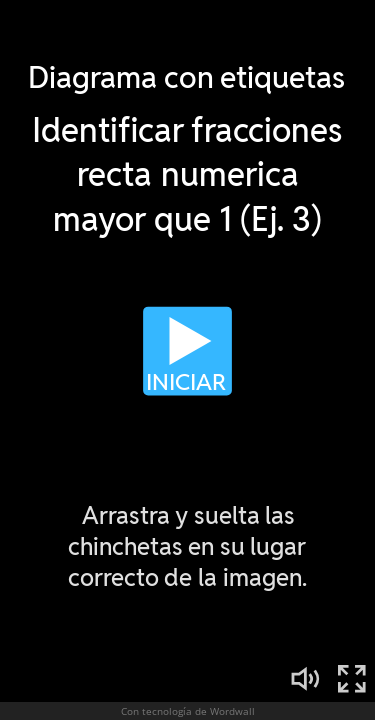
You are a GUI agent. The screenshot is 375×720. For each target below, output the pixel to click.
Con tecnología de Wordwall (188, 711)
